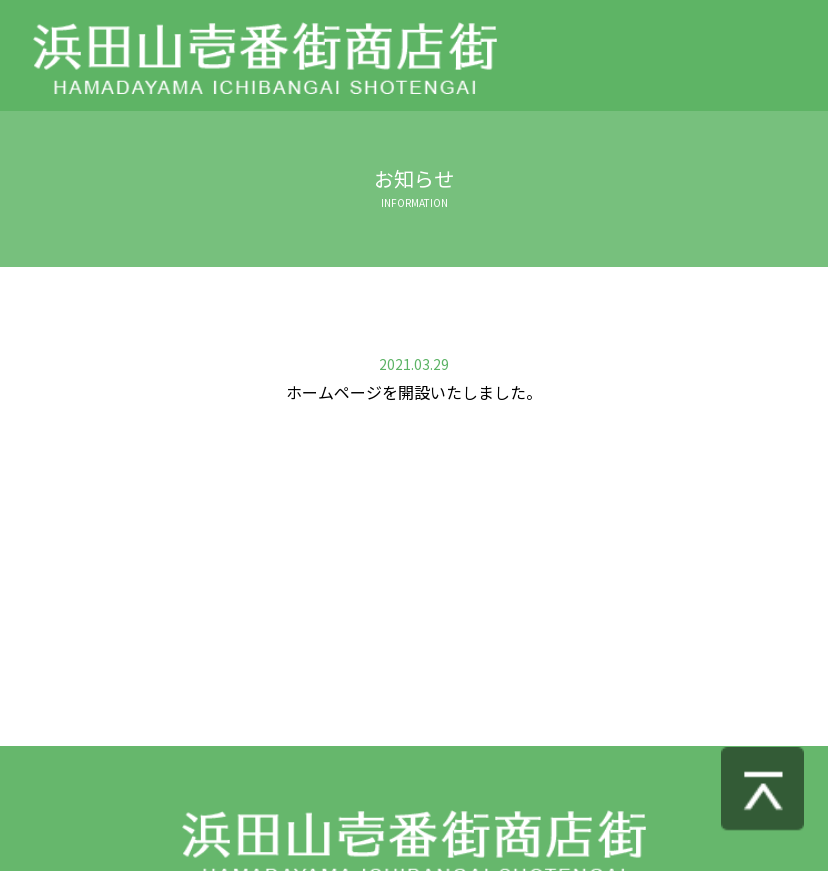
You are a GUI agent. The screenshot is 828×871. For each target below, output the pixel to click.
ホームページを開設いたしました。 (414, 392)
